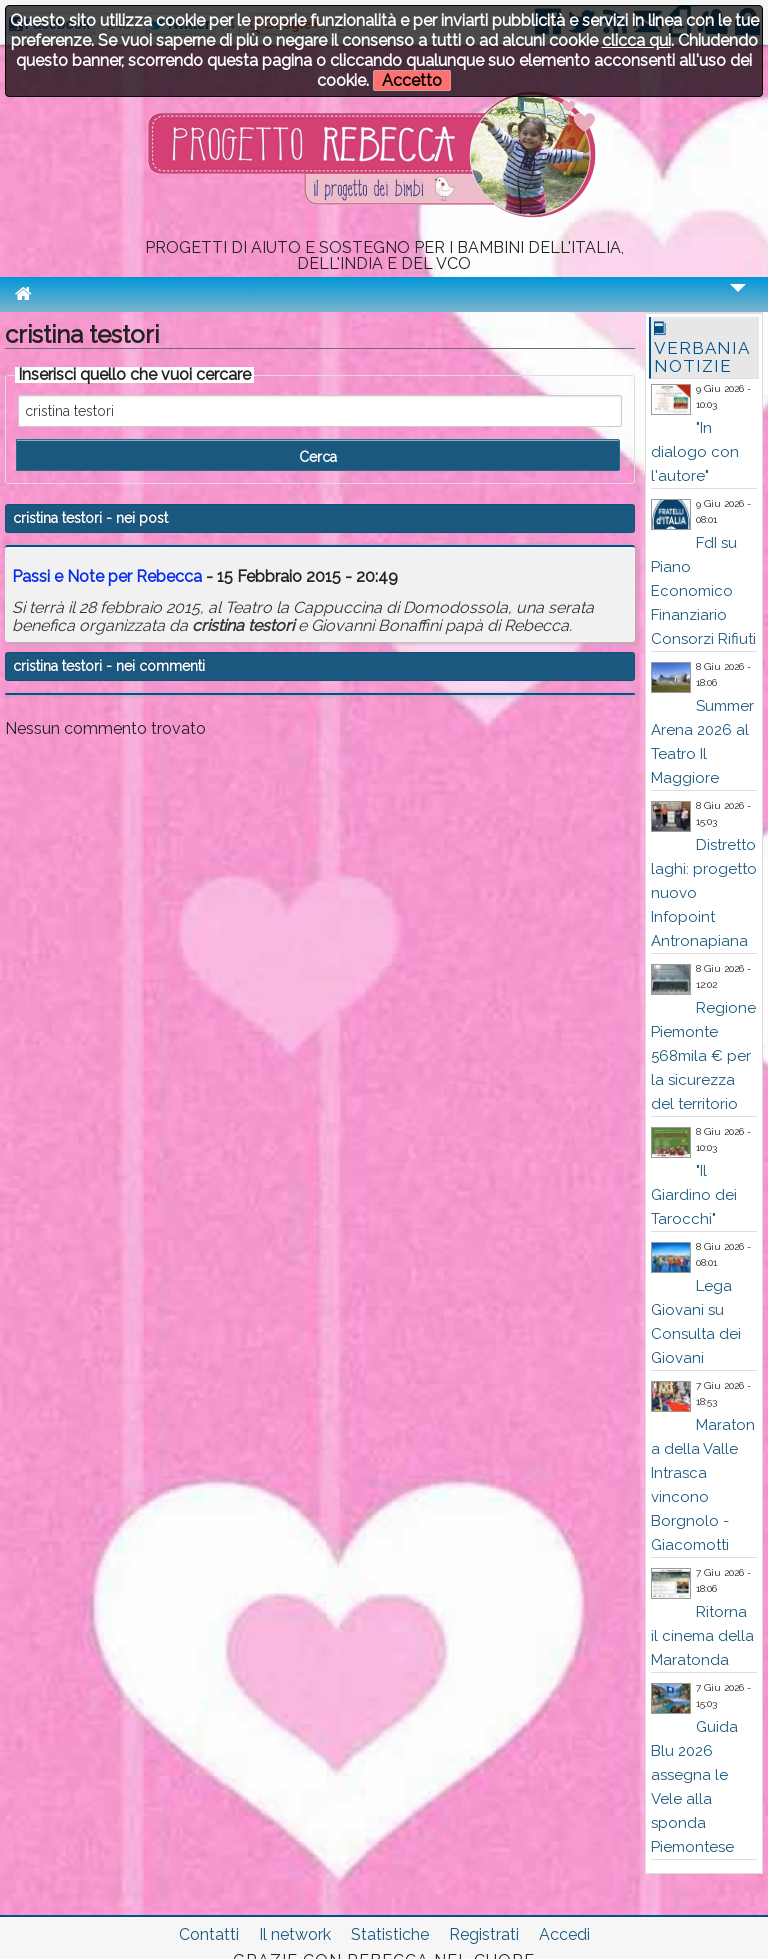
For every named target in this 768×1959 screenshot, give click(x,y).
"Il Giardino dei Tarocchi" (694, 1195)
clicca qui (636, 40)
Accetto (412, 80)
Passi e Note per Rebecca (107, 576)
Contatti (209, 1934)
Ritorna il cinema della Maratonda (702, 1636)
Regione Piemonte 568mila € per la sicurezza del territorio (703, 1056)
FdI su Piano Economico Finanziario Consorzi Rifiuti (703, 591)
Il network (295, 1934)
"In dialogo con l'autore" (695, 452)
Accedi (564, 1934)
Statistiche (390, 1934)
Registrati (484, 1934)
